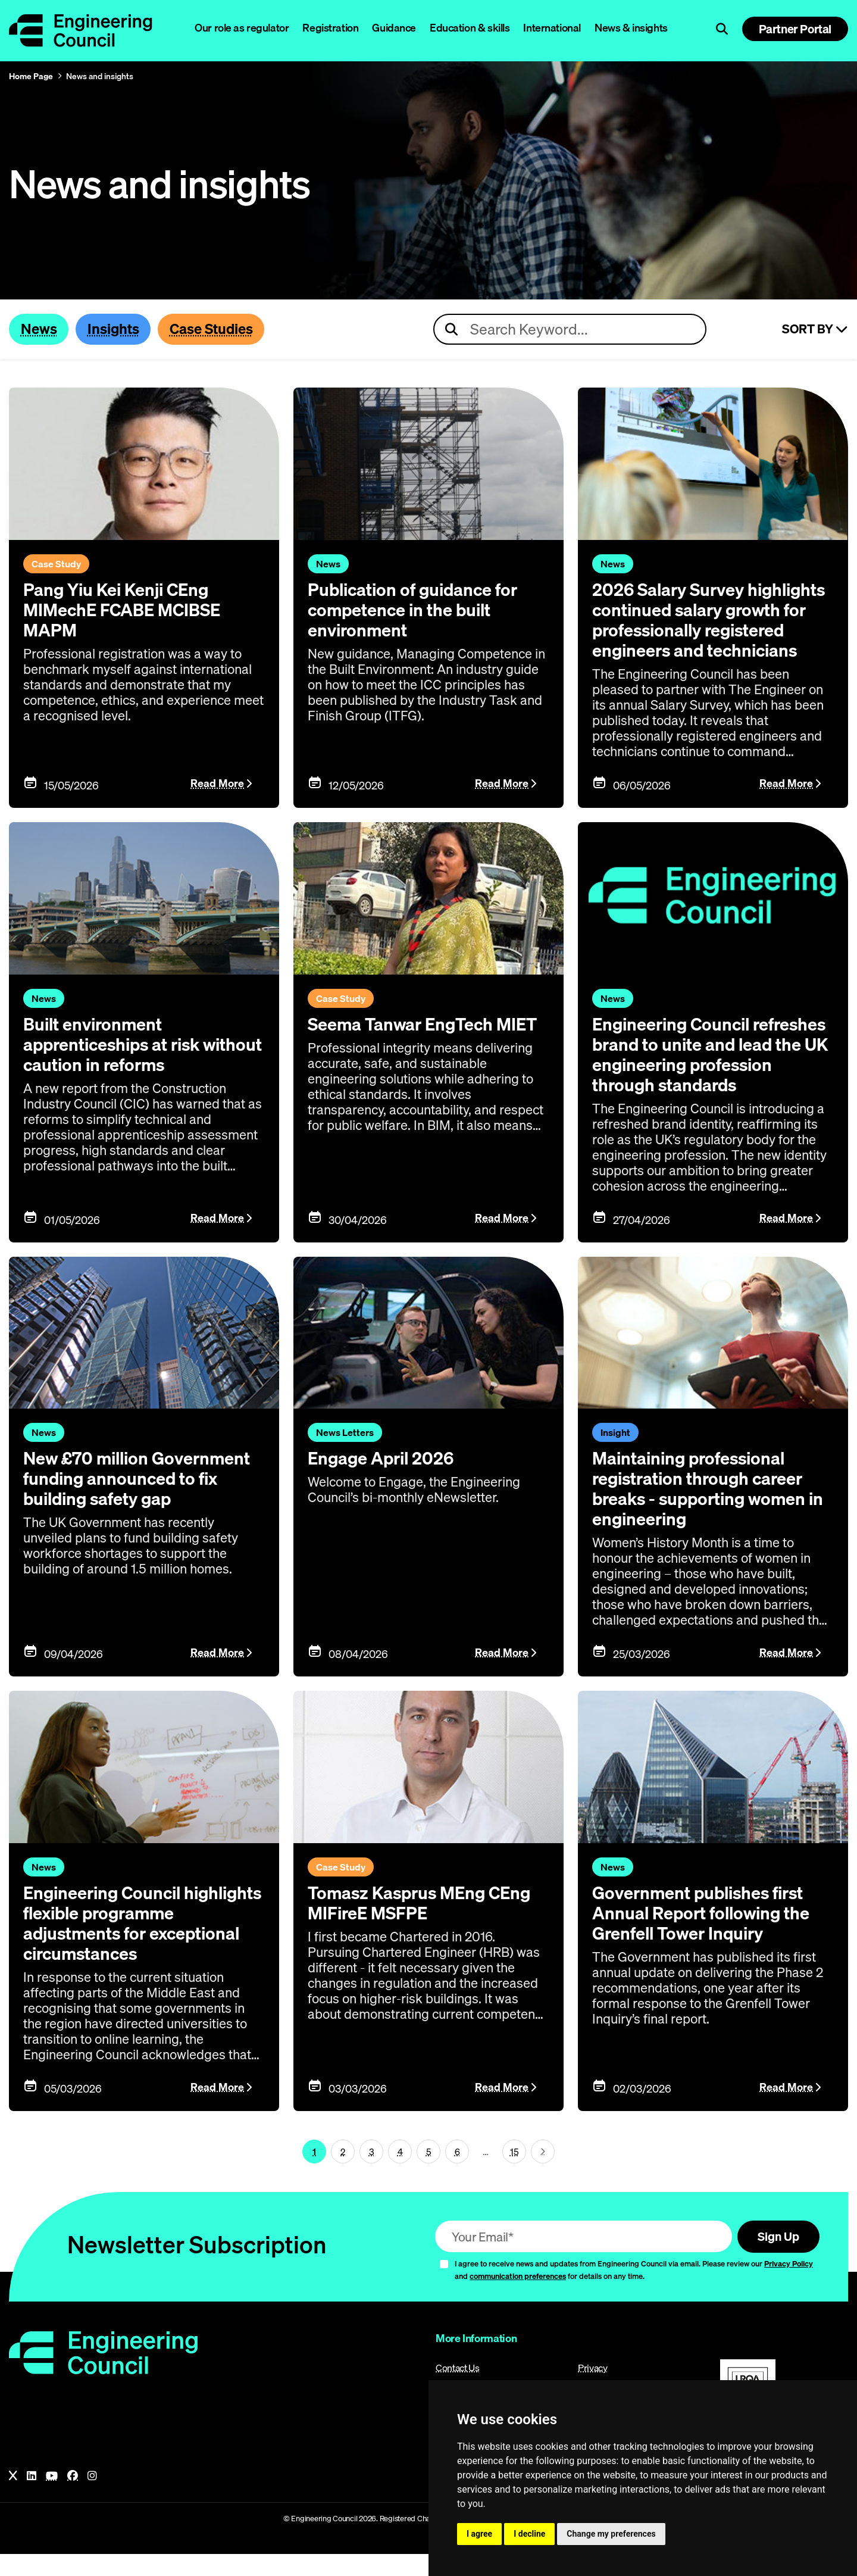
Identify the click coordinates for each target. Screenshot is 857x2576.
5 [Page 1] (428, 2172)
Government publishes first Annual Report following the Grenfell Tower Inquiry (704, 1934)
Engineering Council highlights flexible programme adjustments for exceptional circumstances (136, 1944)
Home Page (31, 76)
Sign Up (776, 2258)
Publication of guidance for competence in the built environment (416, 610)
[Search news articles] (569, 329)
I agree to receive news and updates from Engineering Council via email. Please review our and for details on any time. (634, 2292)
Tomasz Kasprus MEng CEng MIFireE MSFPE (423, 1924)
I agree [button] (479, 2533)
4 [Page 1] (400, 2172)
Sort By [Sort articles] (815, 329)
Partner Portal (795, 29)
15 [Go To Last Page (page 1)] (514, 2172)
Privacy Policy (788, 2285)
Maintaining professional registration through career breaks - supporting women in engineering (711, 1509)
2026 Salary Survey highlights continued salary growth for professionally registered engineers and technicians (702, 630)
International (552, 27)
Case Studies (217, 329)
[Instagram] (92, 2498)
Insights (115, 329)
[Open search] (722, 29)
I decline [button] (529, 2533)
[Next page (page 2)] (543, 2173)
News (39, 329)
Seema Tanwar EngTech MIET (425, 1045)
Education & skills (469, 27)
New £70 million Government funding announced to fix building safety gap (140, 1499)
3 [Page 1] (371, 2172)
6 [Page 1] (457, 2172)
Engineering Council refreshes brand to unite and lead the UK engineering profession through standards (711, 1075)
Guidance (394, 27)
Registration (330, 27)
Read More (217, 804)
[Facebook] (72, 2498)
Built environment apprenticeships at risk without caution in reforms (128, 1065)
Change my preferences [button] (611, 2533)
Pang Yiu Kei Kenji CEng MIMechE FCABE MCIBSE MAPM (125, 610)
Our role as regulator (242, 27)
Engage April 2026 (383, 1479)
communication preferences (518, 2298)
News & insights (631, 27)
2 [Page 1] (342, 2172)
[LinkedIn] (31, 2498)
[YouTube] (52, 2498)
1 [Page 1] (314, 2172)
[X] (13, 2498)
